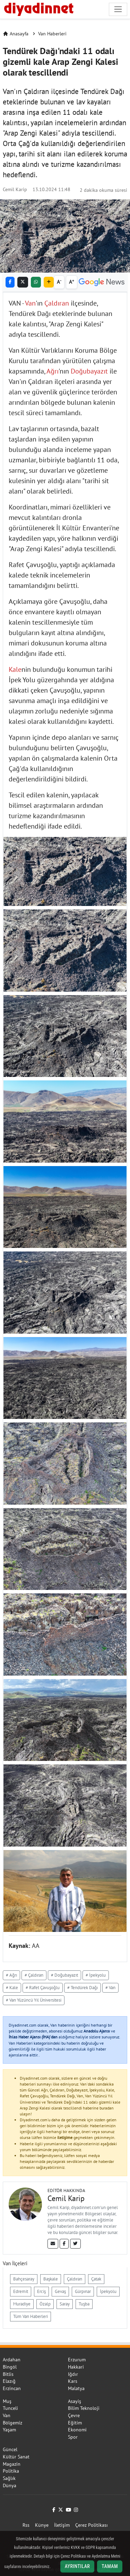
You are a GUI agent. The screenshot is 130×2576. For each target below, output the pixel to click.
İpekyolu (108, 2291)
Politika (11, 2471)
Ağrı (52, 371)
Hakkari (76, 2367)
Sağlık (9, 2478)
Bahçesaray (23, 2279)
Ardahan (11, 2359)
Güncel (10, 2449)
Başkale (50, 2279)
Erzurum (77, 2359)
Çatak (96, 2279)
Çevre (74, 2415)
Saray (65, 2304)
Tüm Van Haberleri (30, 2316)
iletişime (64, 2137)
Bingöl (10, 2367)
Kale (15, 669)
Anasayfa (15, 34)
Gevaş (60, 2291)
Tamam (110, 2566)
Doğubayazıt (89, 371)
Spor (73, 2437)
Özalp (45, 2304)
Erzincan (12, 2388)
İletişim (62, 2525)
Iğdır (73, 2374)
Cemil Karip (15, 189)
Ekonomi (77, 2430)
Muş (7, 2401)
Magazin (11, 2464)
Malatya (76, 2388)
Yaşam (9, 2430)
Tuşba (84, 2304)
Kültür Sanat (16, 2457)
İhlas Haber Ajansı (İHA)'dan (33, 2036)
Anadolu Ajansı (97, 2031)
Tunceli (10, 2408)
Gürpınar (83, 2291)
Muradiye (22, 2304)
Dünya (9, 2485)
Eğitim (75, 2423)
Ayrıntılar (77, 2566)
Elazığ (9, 2381)
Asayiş (74, 2401)
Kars (72, 2381)
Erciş (41, 2291)
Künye (42, 2525)
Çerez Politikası (91, 2525)
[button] (49, 282)
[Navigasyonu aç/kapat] (118, 9)
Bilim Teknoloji (83, 2408)
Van (30, 303)
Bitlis (8, 2374)
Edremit (20, 2291)
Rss (26, 2525)
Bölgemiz (12, 2423)
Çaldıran (56, 303)
